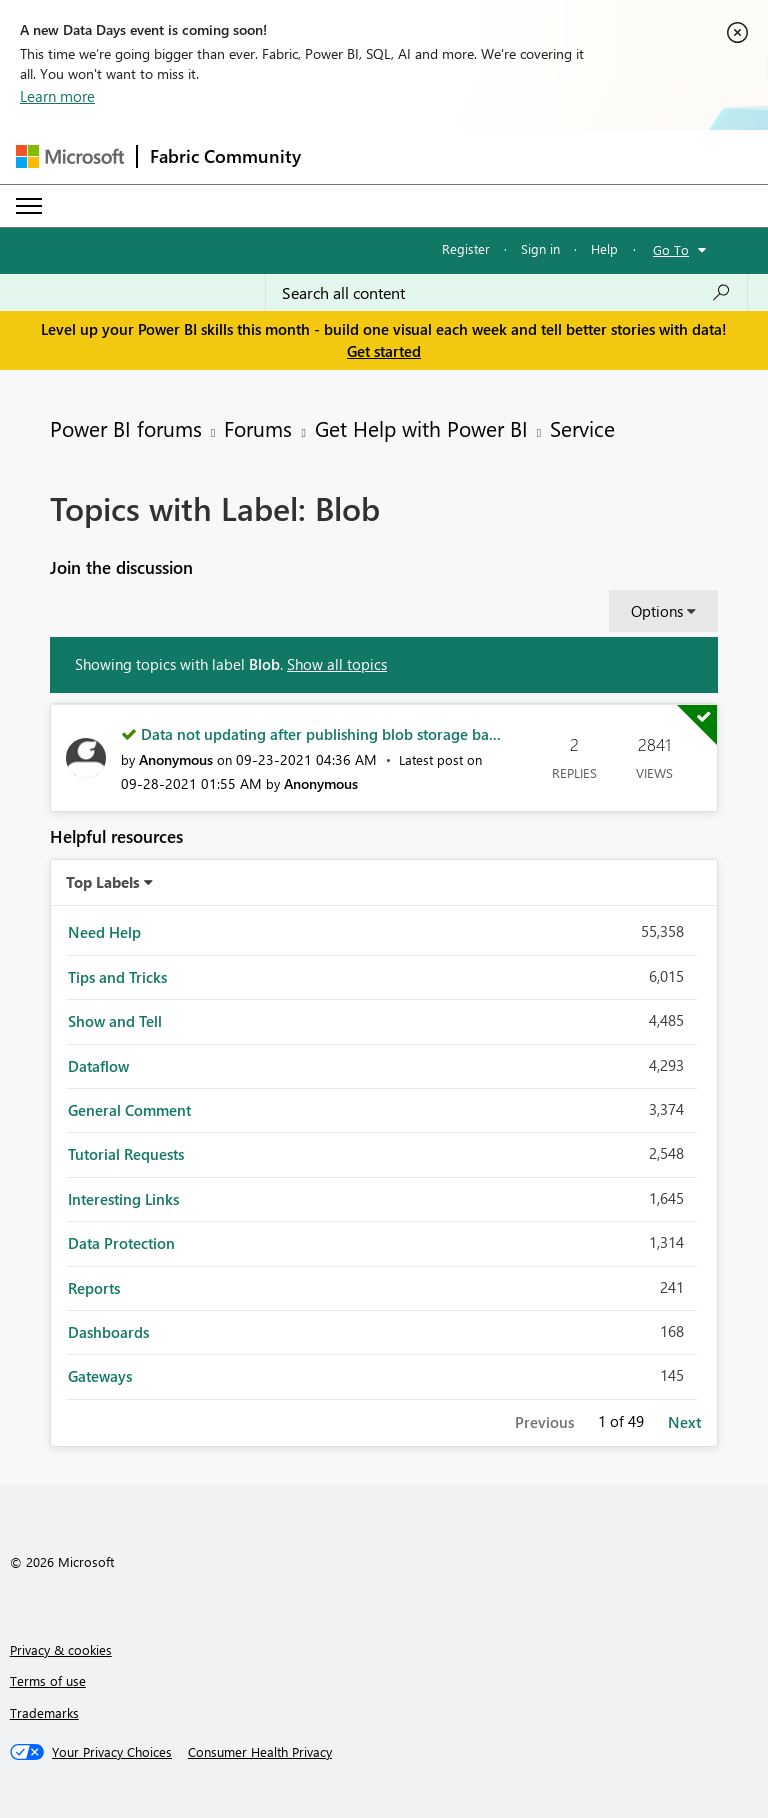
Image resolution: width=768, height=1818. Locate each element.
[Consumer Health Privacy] (260, 1752)
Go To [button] (671, 249)
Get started (384, 351)
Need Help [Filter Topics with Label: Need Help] (104, 932)
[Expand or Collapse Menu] (29, 206)
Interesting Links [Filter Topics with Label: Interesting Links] (123, 1199)
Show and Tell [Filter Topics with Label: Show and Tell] (115, 1021)
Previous (544, 1422)
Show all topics (337, 664)
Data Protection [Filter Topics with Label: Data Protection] (121, 1243)
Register (466, 248)
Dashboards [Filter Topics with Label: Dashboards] (108, 1332)
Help (604, 248)
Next (684, 1422)
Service (582, 428)
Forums (258, 428)
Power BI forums (126, 428)
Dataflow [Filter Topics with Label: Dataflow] (98, 1066)
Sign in (540, 248)
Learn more (57, 96)
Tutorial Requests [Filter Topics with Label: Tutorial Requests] (126, 1154)
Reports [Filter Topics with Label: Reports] (94, 1288)
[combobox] (506, 293)
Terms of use (48, 1680)
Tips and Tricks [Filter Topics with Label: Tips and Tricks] (117, 977)
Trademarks (44, 1712)
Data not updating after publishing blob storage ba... (321, 734)
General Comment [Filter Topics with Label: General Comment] (129, 1110)
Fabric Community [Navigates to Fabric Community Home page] (225, 156)
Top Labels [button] (103, 882)
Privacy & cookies (61, 1649)
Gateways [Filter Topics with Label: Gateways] (100, 1376)
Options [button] (657, 611)
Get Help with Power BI (421, 428)
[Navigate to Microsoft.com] (70, 156)
